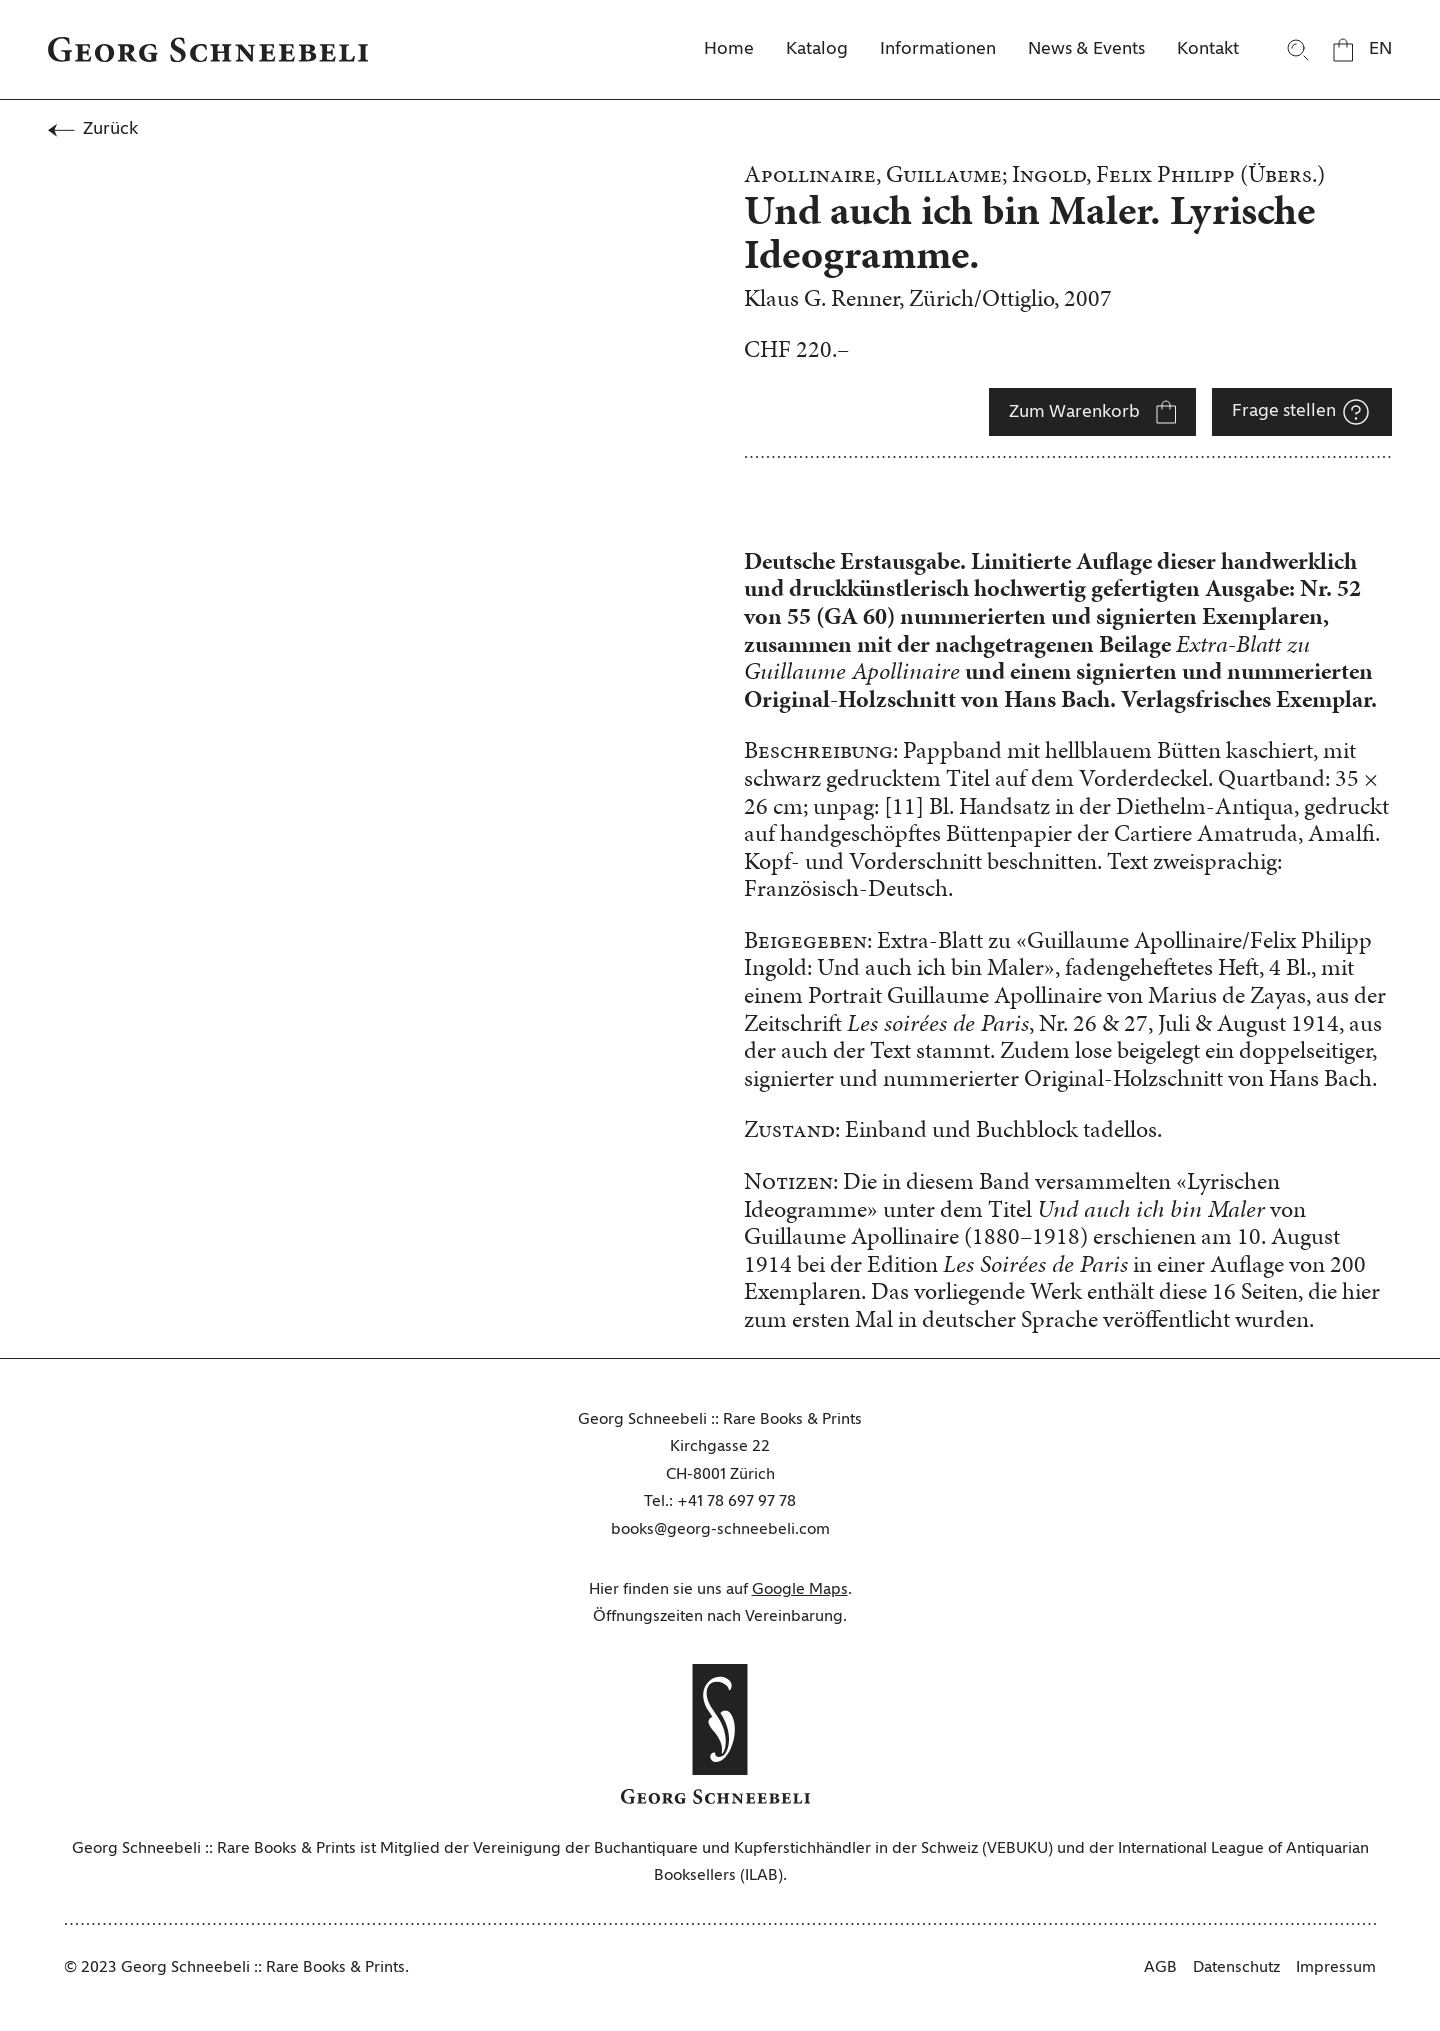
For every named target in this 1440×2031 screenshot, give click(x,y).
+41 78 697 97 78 (736, 1502)
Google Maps (800, 1590)
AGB (1160, 1968)
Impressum (1336, 1968)
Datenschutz (1236, 1968)
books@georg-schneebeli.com (720, 1530)
